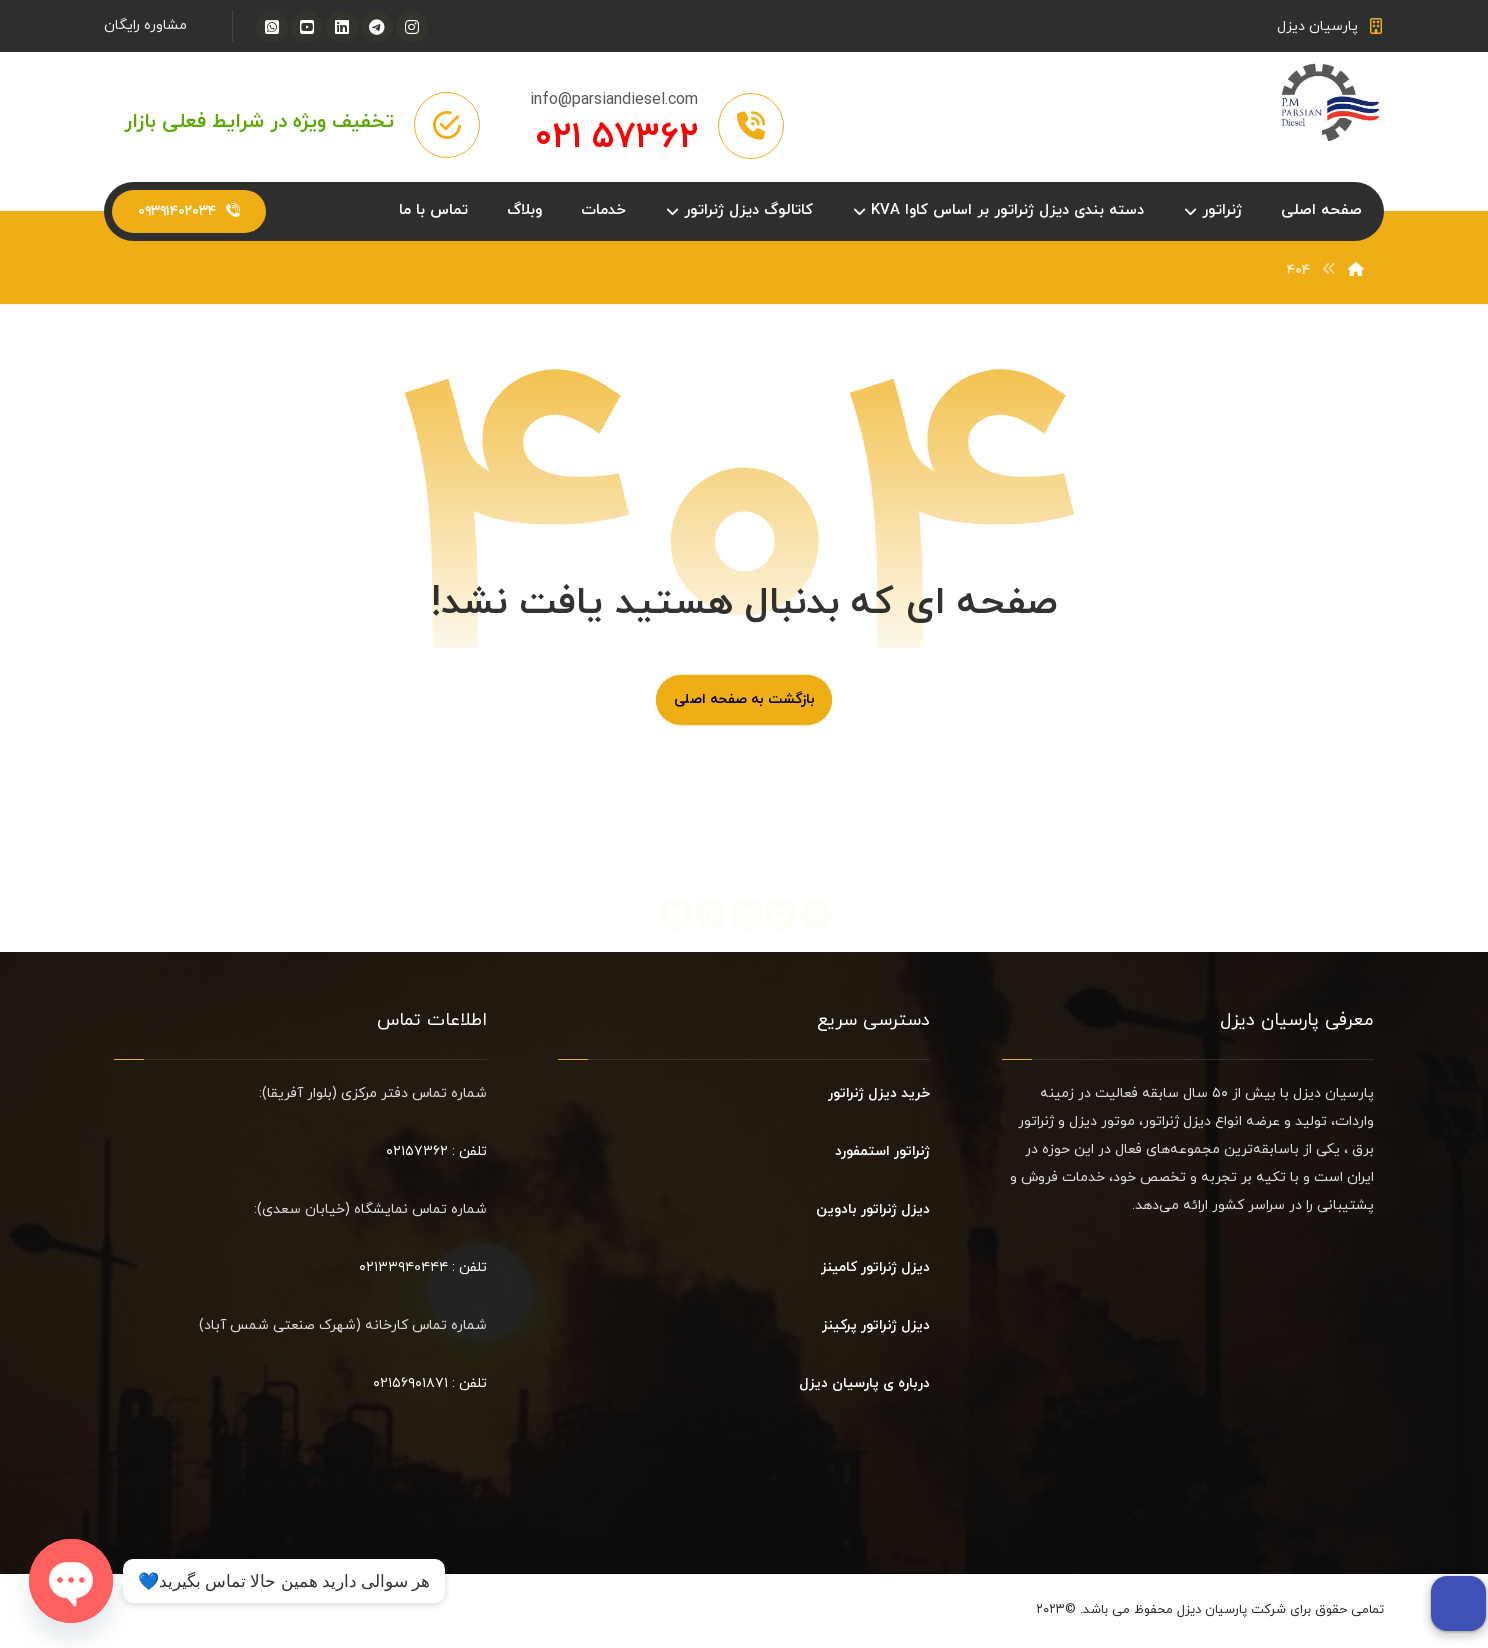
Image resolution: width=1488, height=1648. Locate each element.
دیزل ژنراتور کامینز (875, 1269)
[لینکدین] (342, 27)
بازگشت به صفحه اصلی (744, 702)
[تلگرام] (377, 27)
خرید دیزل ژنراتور (879, 1095)
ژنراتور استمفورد (882, 1153)
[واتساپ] (272, 27)
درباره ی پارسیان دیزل (864, 1385)
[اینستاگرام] (412, 27)
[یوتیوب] (307, 27)
